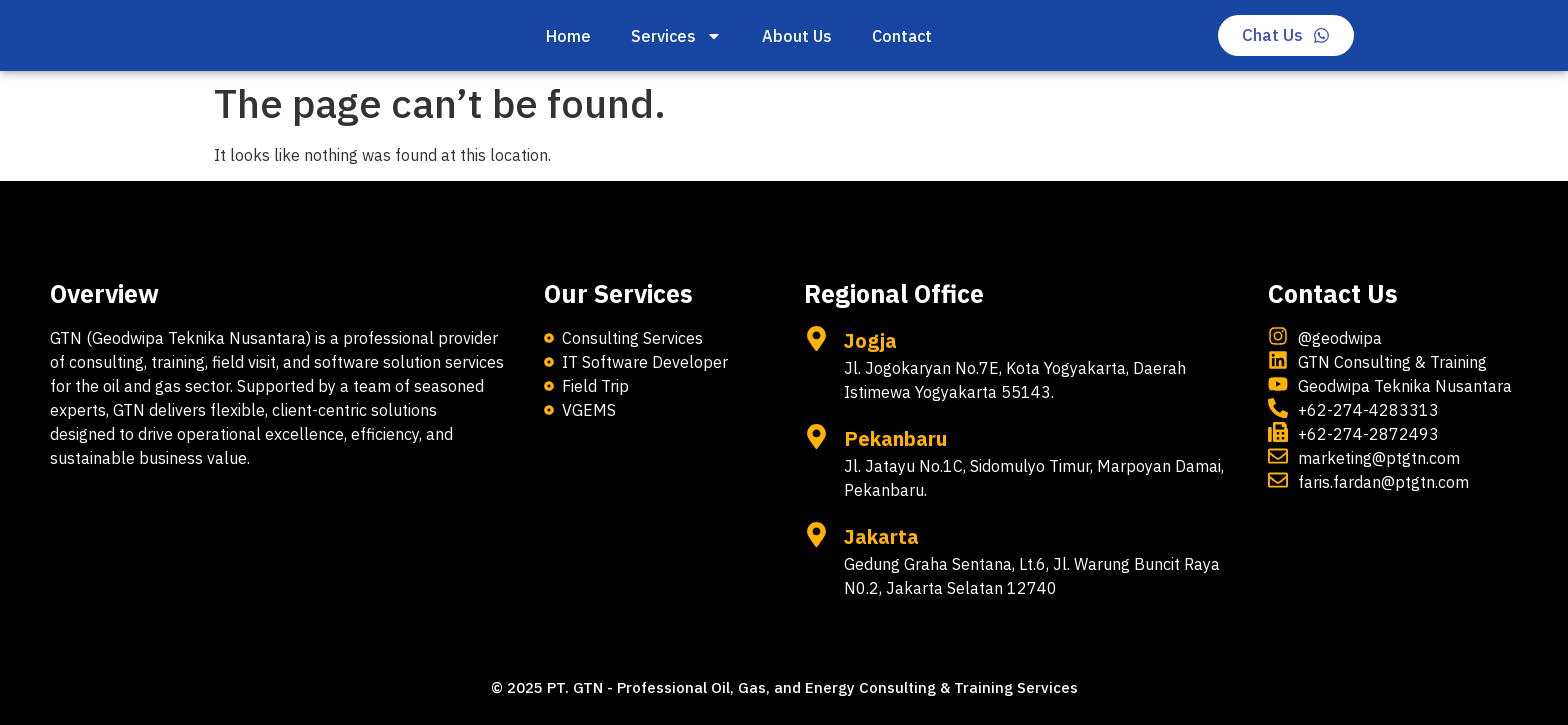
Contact (902, 36)
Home (568, 36)
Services (676, 36)
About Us (797, 36)
